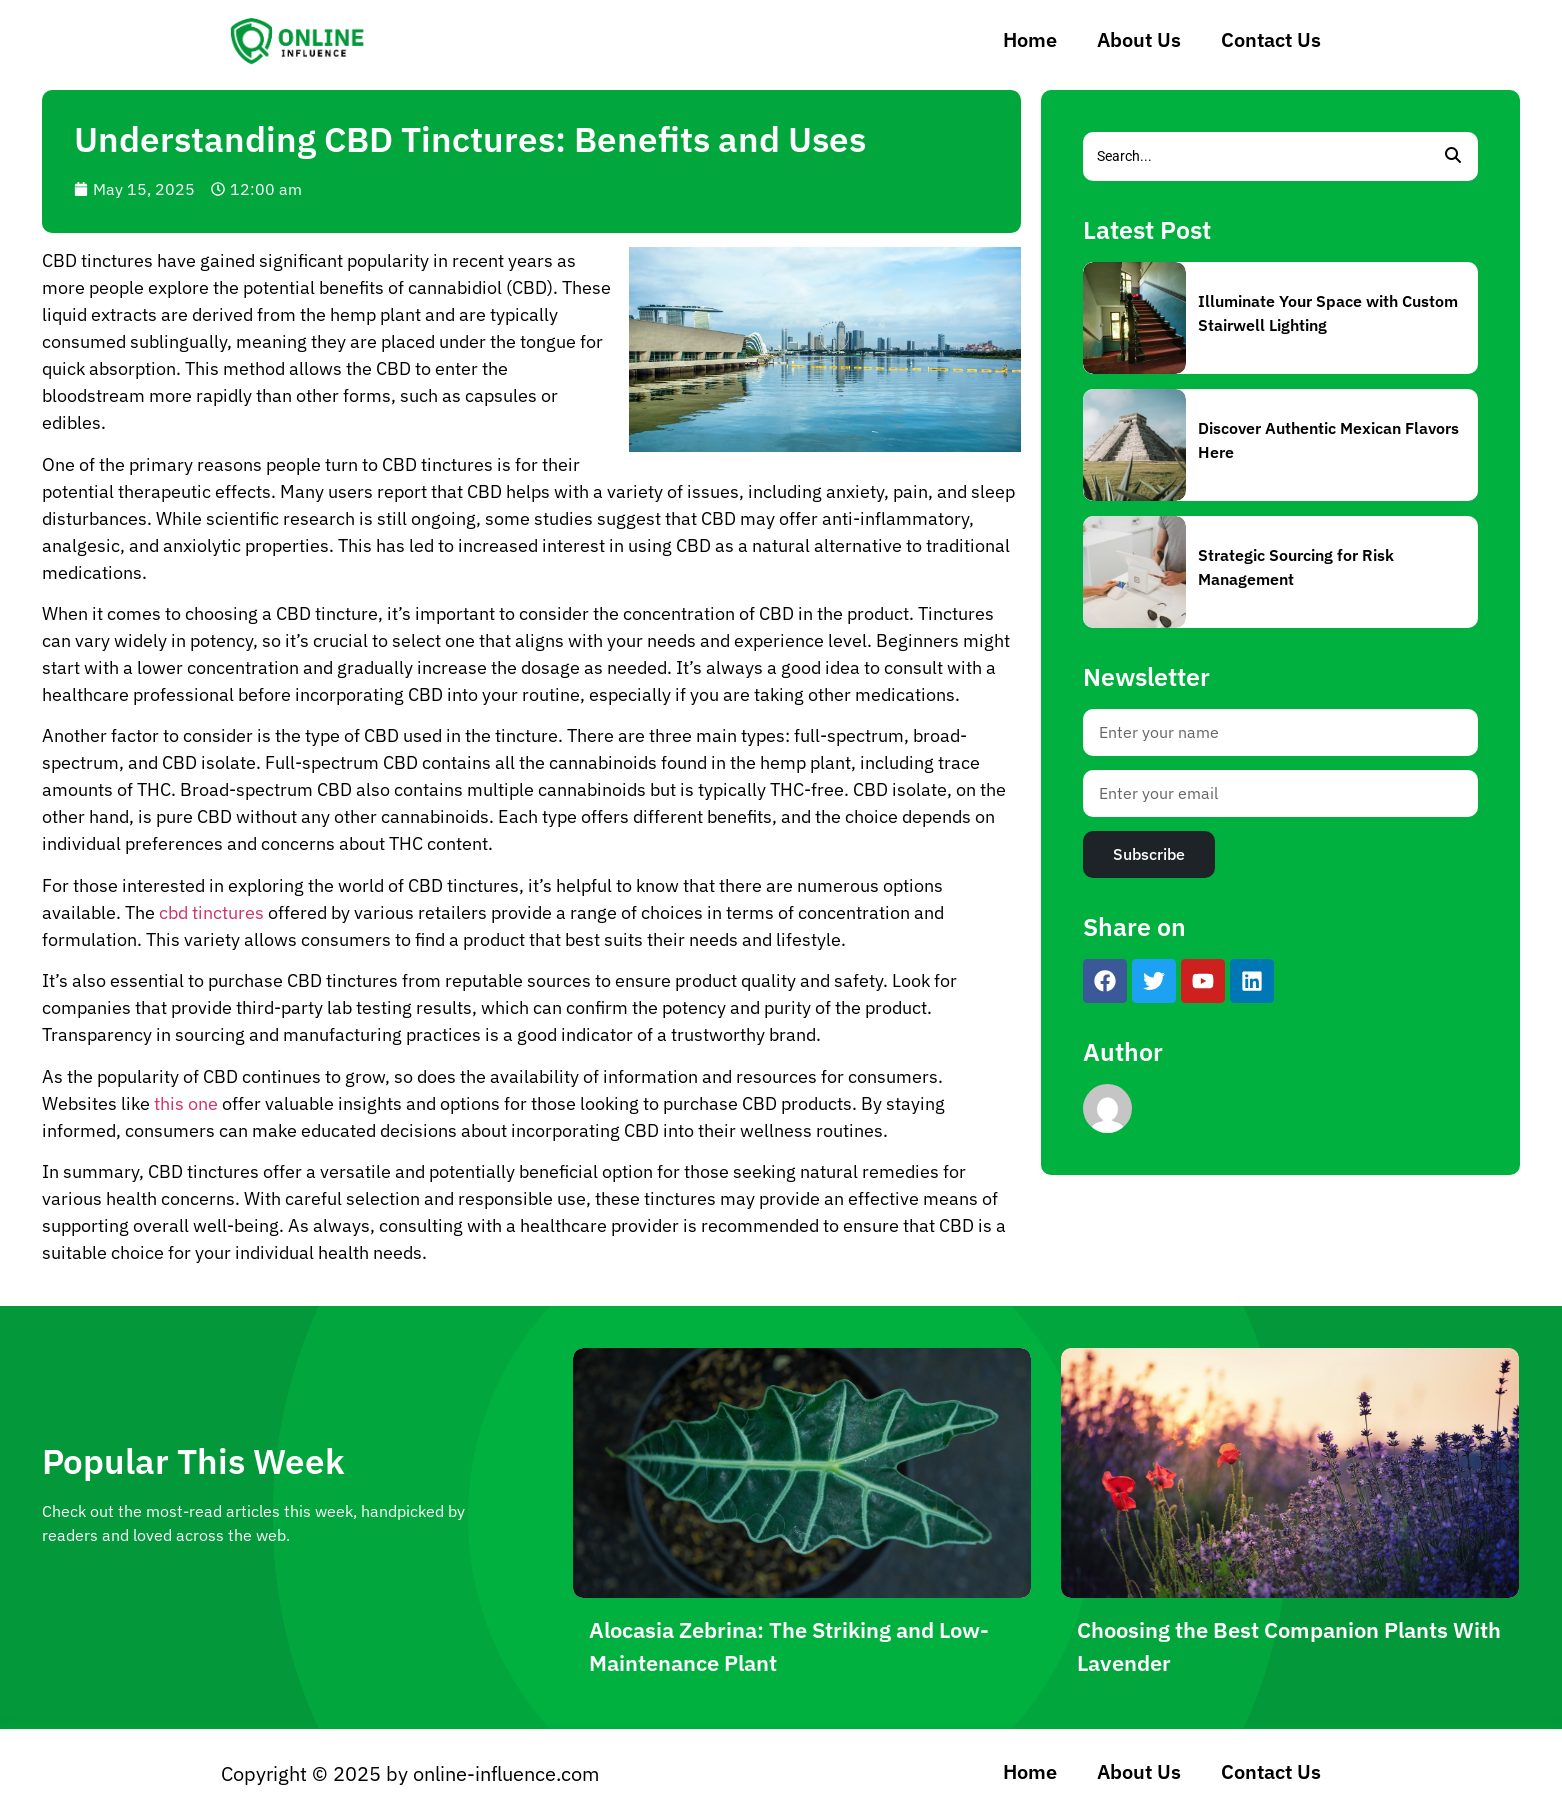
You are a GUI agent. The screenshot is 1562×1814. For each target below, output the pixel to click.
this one (186, 1103)
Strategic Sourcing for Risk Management (1296, 567)
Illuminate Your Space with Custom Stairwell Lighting (1328, 313)
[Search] (1255, 156)
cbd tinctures (211, 912)
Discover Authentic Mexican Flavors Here (1328, 440)
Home (1030, 39)
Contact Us (1271, 39)
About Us (1139, 39)
